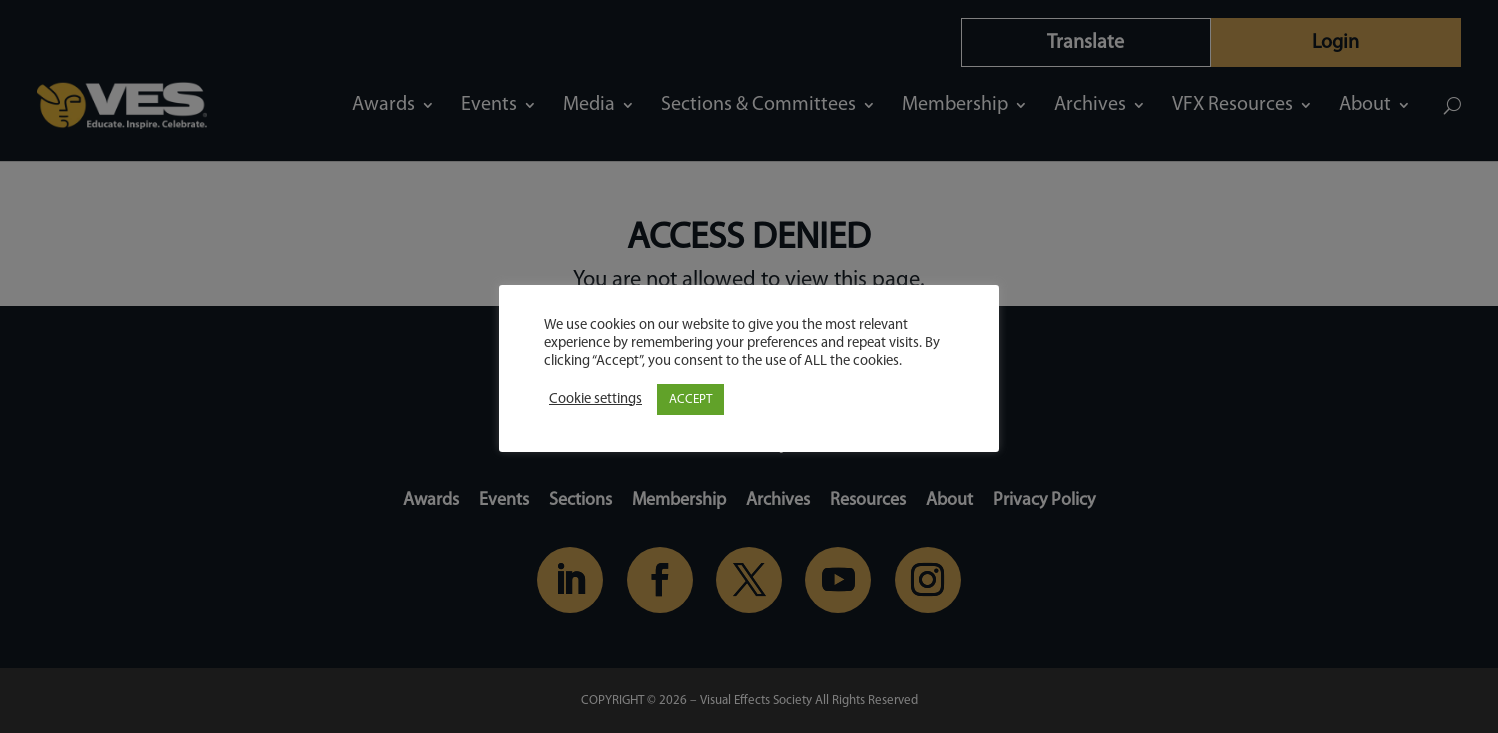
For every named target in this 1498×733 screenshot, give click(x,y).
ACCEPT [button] (690, 399)
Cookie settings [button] (595, 399)
